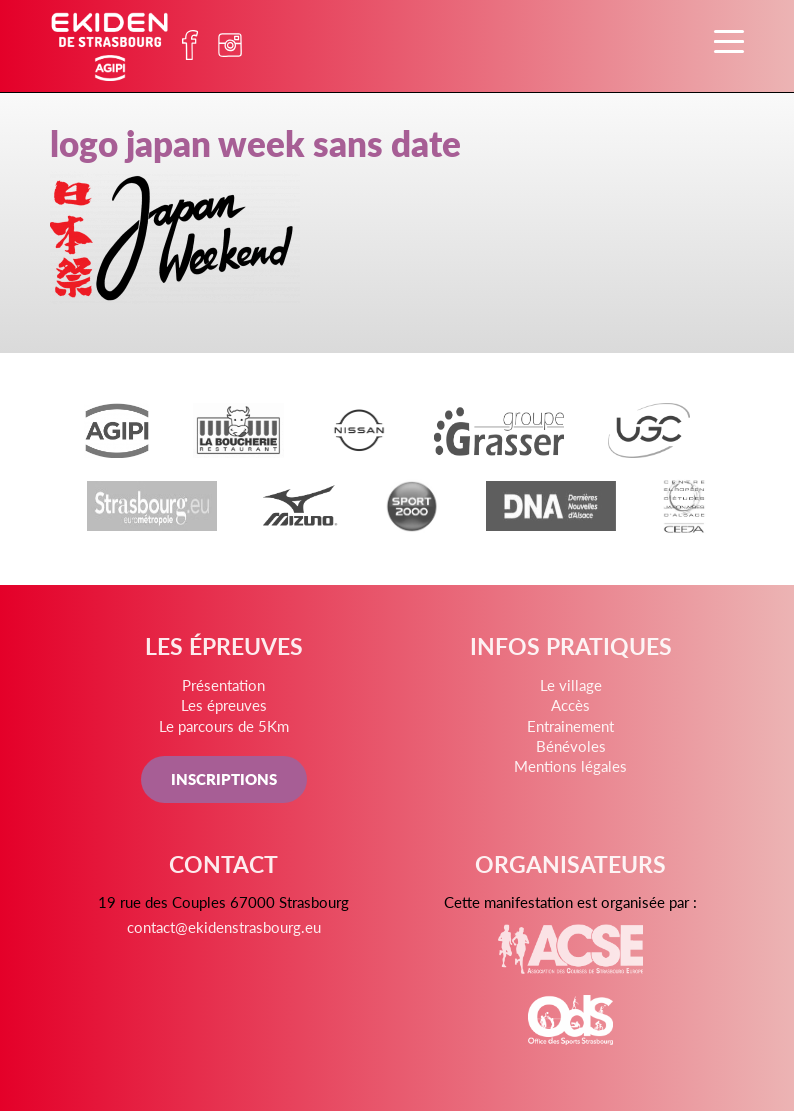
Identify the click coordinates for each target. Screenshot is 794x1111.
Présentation (223, 684)
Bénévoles (571, 745)
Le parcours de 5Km (224, 725)
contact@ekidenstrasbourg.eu (224, 926)
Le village (571, 684)
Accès (570, 704)
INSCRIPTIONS (224, 778)
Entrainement (570, 725)
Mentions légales (570, 765)
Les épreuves (224, 704)
